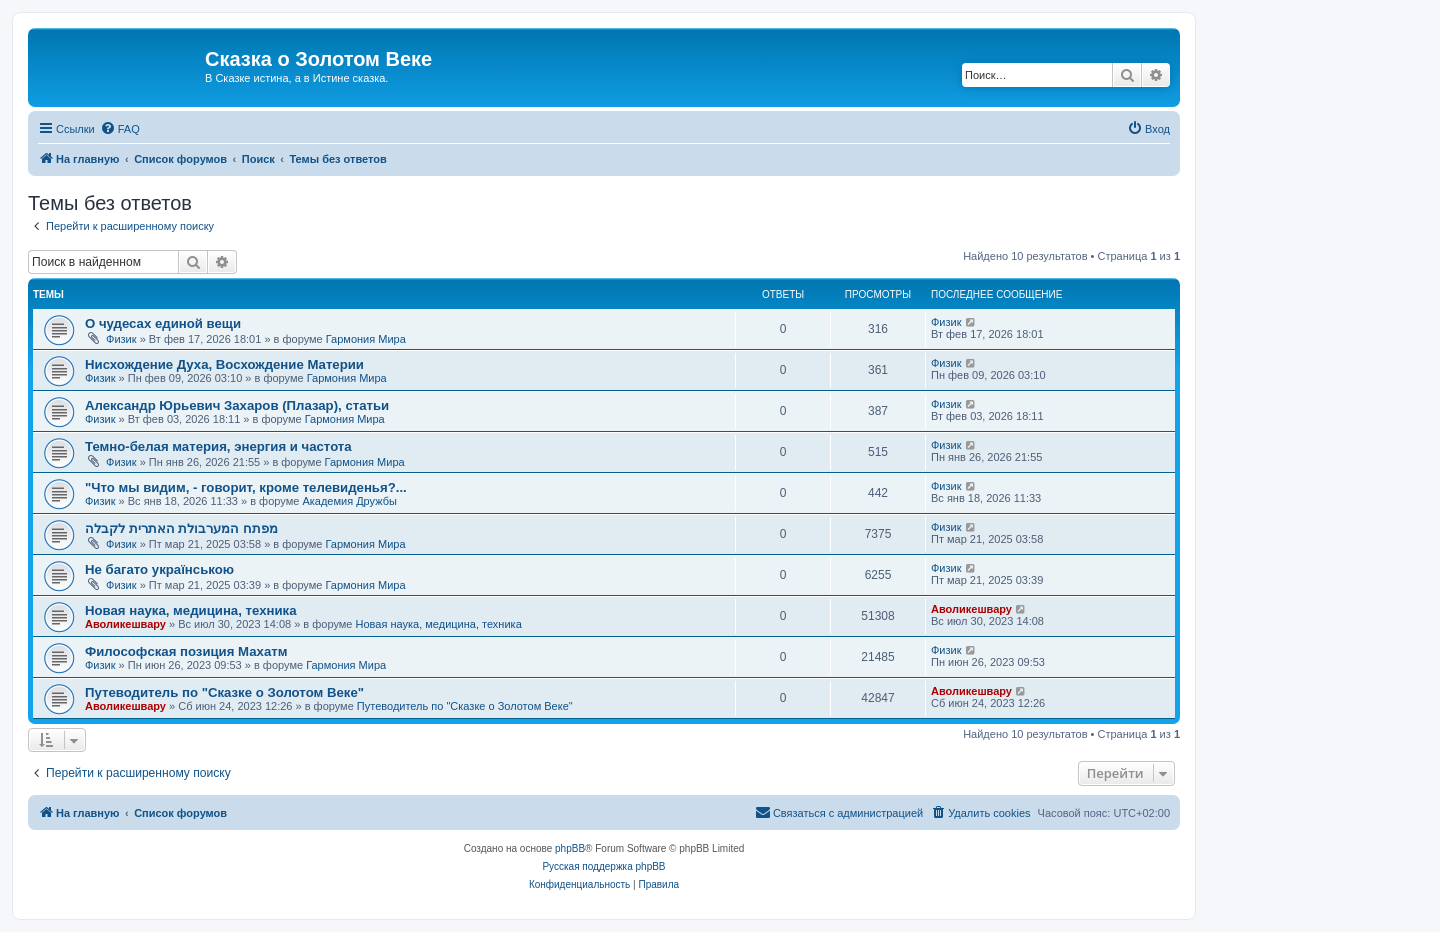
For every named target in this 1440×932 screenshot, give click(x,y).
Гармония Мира (366, 339)
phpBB (570, 848)
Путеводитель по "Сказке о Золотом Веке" (224, 692)
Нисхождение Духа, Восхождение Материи (224, 364)
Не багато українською (159, 569)
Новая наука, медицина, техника (190, 610)
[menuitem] (120, 129)
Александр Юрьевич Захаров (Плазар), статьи (237, 405)
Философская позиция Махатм (186, 651)
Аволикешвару (125, 624)
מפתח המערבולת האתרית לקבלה (181, 528)
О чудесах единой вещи (163, 323)
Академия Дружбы (349, 501)
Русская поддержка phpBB (603, 866)
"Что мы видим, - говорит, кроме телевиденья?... (246, 487)
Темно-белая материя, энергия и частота (218, 446)
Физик (121, 339)
